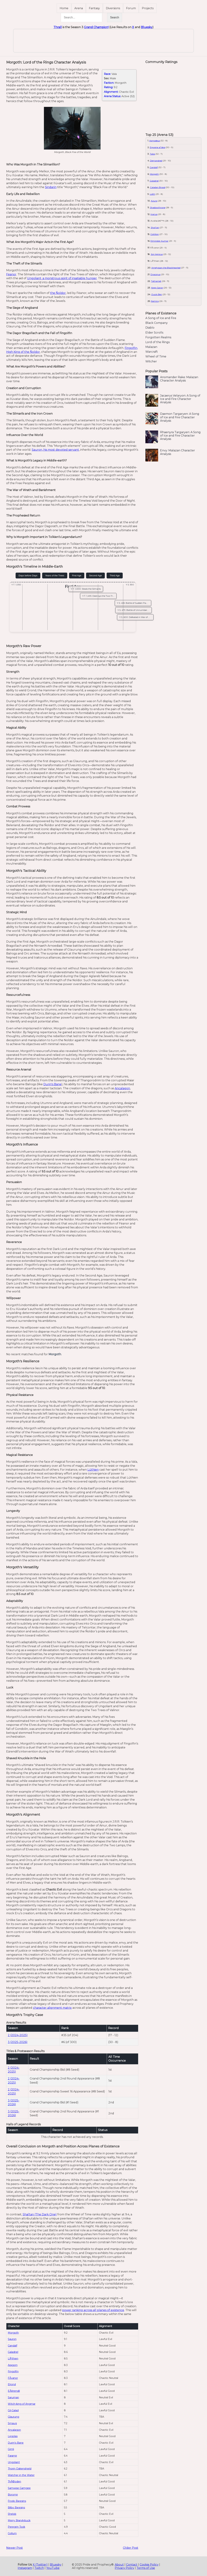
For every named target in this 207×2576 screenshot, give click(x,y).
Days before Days (28, 575)
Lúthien (93, 1469)
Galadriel (13, 2352)
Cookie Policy (149, 2564)
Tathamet (156, 281)
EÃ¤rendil (14, 2391)
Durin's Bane (52, 1084)
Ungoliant (14, 2462)
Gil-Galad (13, 2410)
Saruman (13, 2397)
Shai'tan (155, 227)
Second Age (95, 575)
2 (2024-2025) (18, 2035)
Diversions (113, 8)
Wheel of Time (155, 356)
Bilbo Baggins (16, 2507)
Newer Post (14, 2547)
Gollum (12, 2533)
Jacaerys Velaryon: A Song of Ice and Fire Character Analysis (180, 399)
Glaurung (13, 2416)
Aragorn (13, 2365)
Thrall (57, 27)
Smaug (12, 2423)
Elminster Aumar (159, 241)
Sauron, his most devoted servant (55, 449)
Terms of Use (146, 2568)
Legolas (13, 2436)
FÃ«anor (13, 2378)
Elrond (12, 2384)
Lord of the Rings (157, 342)
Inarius (154, 214)
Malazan (151, 347)
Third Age (115, 575)
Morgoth (13, 2332)
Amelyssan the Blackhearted (165, 267)
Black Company (156, 323)
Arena (78, 8)
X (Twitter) (40, 2564)
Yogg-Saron (157, 287)
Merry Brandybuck (19, 2520)
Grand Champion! (96, 27)
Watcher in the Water (21, 2475)
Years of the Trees (54, 575)
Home (64, 8)
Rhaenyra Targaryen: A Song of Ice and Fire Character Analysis (180, 436)
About (119, 2564)
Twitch (39, 2568)
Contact (131, 2564)
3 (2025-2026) (17, 2042)
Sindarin (50, 187)
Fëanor (11, 274)
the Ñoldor (58, 293)
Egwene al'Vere (157, 147)
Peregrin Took (16, 2526)
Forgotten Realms (158, 337)
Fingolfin (13, 2371)
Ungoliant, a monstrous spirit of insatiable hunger (62, 278)
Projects (148, 8)
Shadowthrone (157, 207)
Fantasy (94, 8)
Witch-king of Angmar (21, 2403)
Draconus (155, 274)
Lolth (152, 194)
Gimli (11, 2449)
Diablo (149, 327)
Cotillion (154, 234)
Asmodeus (154, 140)
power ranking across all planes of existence (93, 2310)
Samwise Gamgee (19, 2488)
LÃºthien (13, 2358)
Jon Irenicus (157, 254)
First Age (76, 575)
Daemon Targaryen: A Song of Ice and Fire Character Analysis (179, 417)
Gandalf (12, 2345)
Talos (152, 154)
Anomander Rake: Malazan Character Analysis (179, 378)
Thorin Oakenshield (19, 2468)
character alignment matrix (52, 2007)
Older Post (130, 2547)
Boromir (13, 2494)
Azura (154, 200)
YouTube (52, 2568)
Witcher (151, 361)
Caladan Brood (157, 187)
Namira (155, 301)
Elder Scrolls (154, 332)
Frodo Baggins (17, 2501)
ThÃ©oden (14, 2481)
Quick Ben (156, 294)
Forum (131, 8)
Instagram (25, 2568)
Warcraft (151, 351)
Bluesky (146, 27)
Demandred (156, 160)
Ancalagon (122, 1088)
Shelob (12, 2513)
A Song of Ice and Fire (160, 318)
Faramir (12, 2455)
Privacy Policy (124, 2568)
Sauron (12, 2339)
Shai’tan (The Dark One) (40, 2214)
